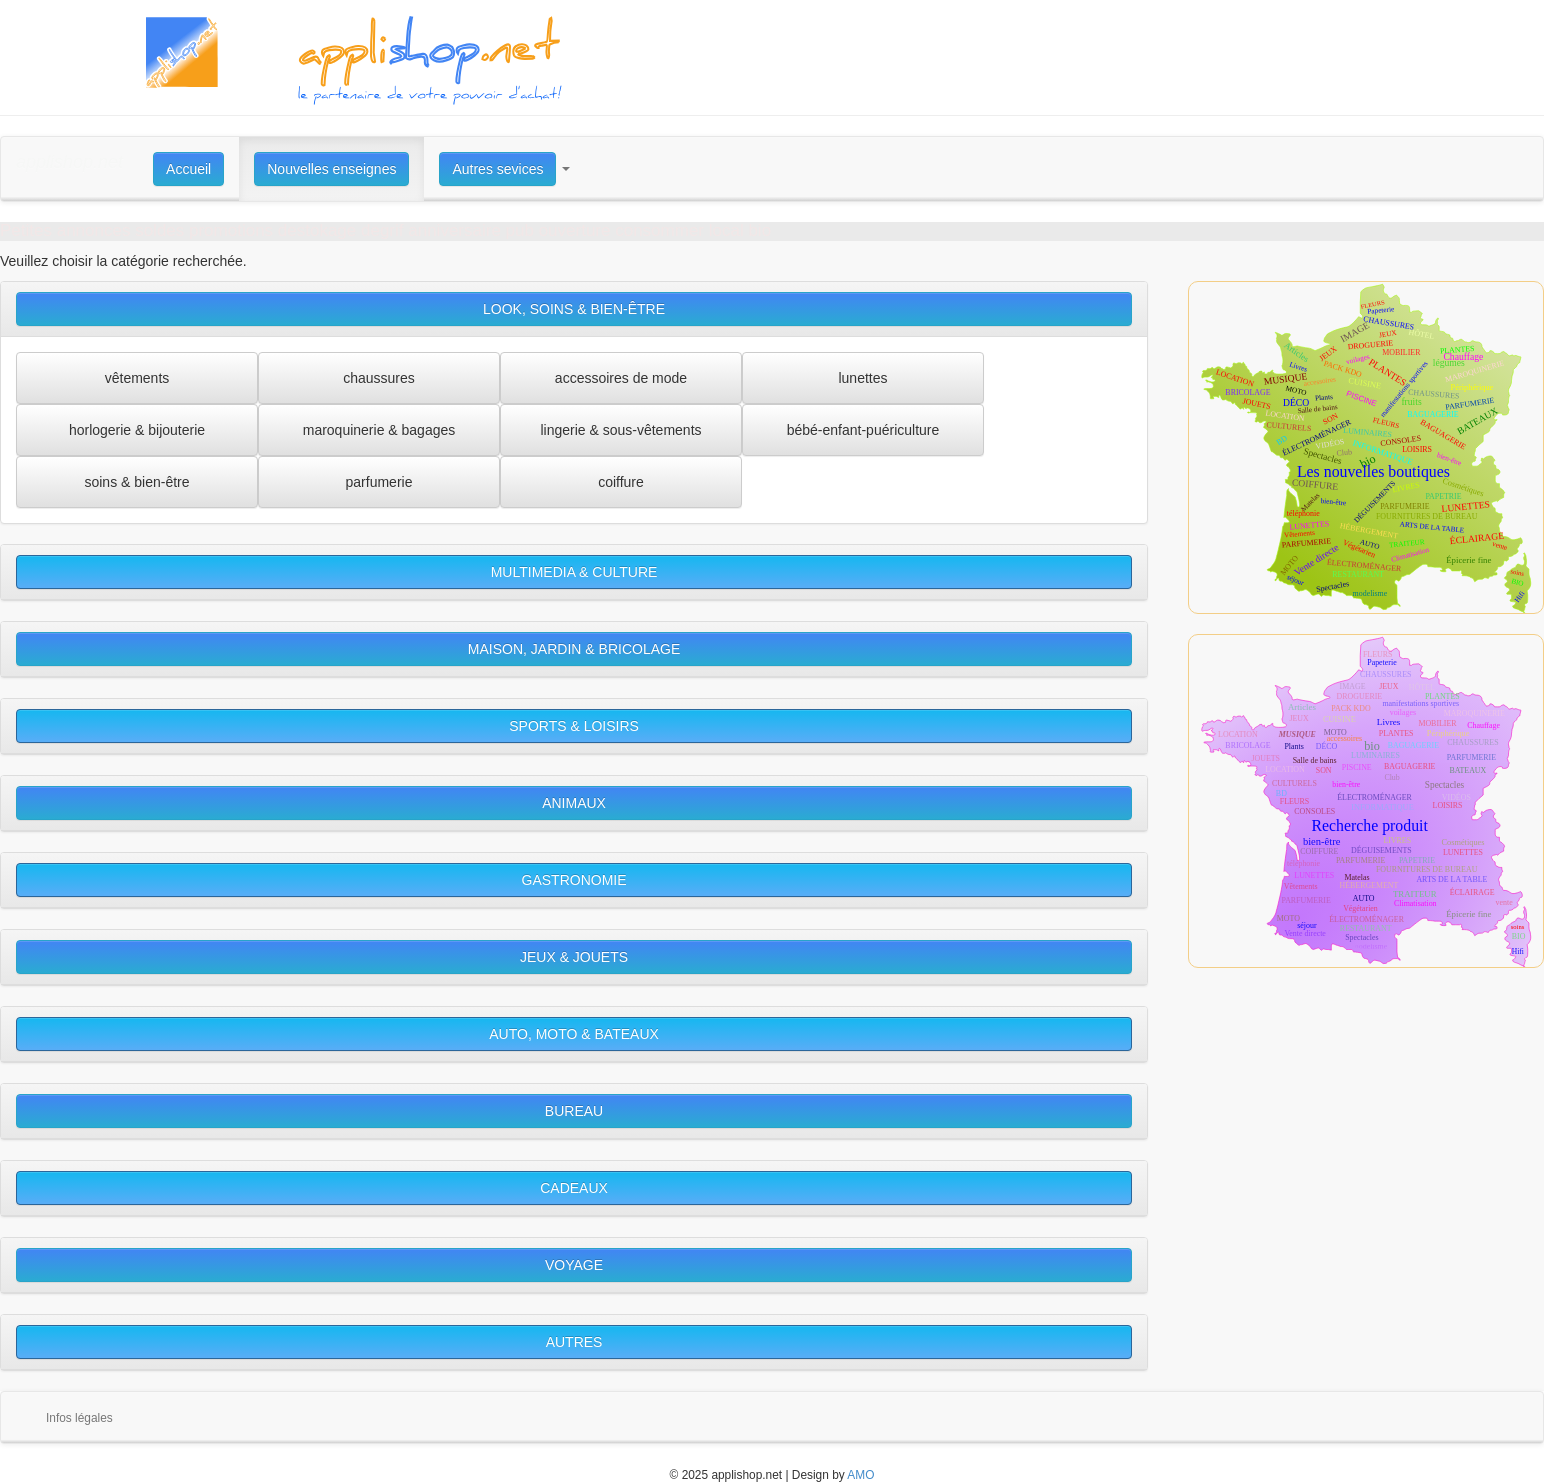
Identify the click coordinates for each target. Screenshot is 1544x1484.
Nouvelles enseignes (331, 169)
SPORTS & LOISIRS (574, 726)
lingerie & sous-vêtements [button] (620, 430)
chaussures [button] (379, 378)
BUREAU (574, 1111)
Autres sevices (497, 169)
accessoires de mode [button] (621, 378)
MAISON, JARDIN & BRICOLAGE (574, 649)
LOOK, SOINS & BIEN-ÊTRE (574, 309)
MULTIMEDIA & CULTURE (574, 572)
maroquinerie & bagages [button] (379, 430)
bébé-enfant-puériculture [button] (863, 430)
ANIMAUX (574, 803)
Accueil (188, 169)
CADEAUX (574, 1188)
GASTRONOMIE (574, 880)
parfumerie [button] (379, 482)
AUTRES (574, 1342)
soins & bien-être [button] (136, 482)
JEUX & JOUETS (574, 957)
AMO (860, 1475)
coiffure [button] (621, 482)
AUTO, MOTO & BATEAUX (574, 1034)
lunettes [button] (862, 378)
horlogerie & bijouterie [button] (137, 430)
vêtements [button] (137, 378)
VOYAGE (574, 1265)
